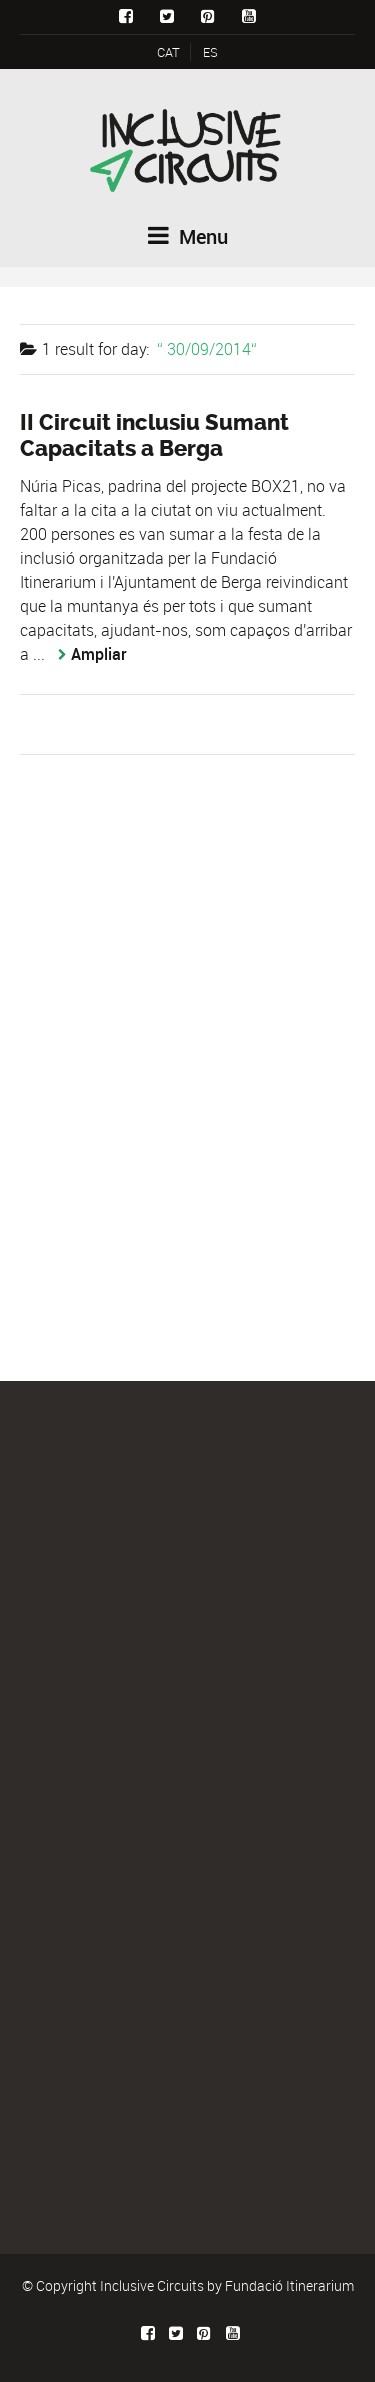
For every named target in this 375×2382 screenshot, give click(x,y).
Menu (188, 236)
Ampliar (99, 654)
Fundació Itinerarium (289, 2285)
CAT (168, 52)
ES (210, 52)
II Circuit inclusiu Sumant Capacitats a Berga (154, 436)
